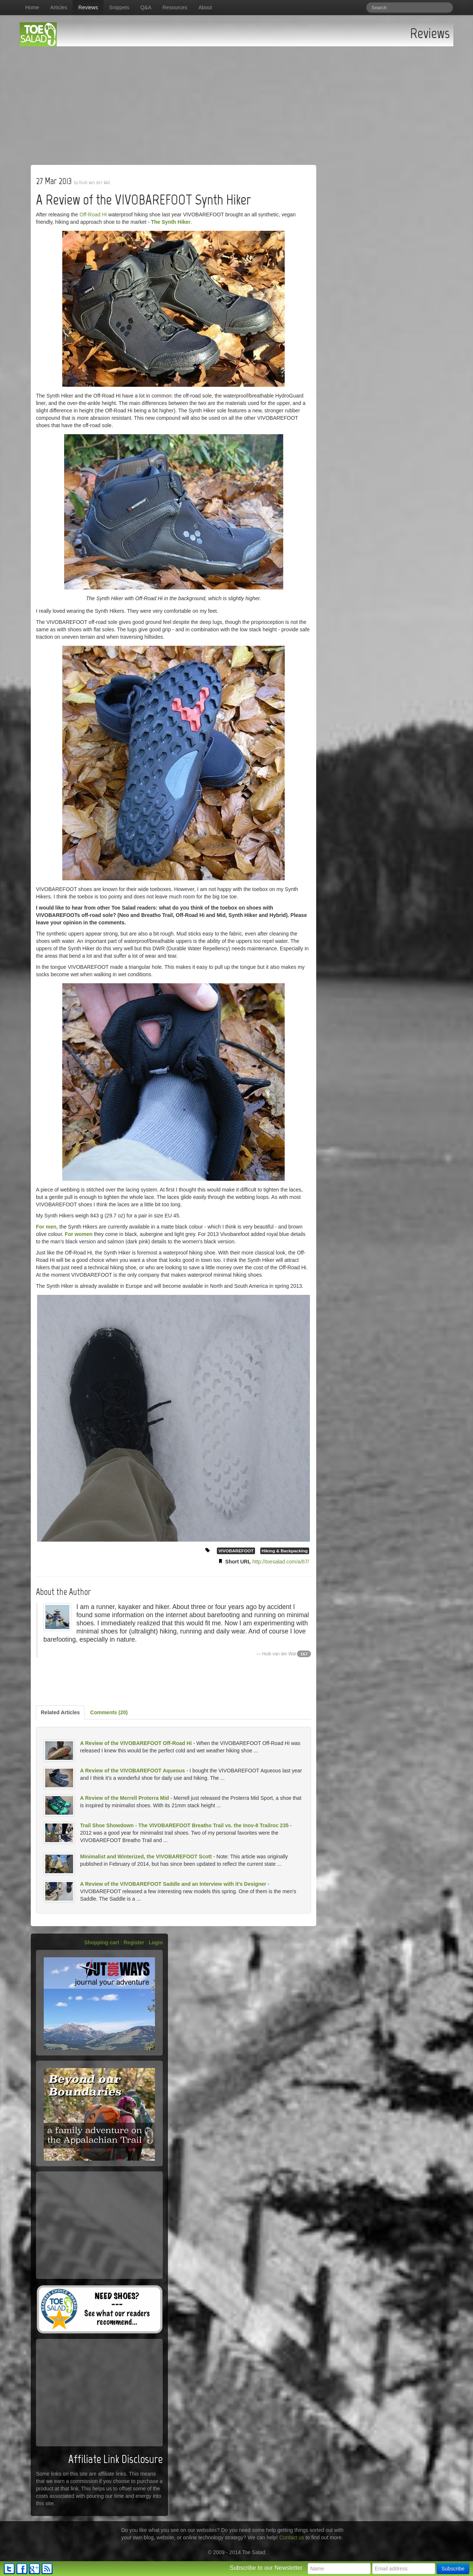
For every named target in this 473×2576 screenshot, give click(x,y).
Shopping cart (101, 1942)
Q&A (146, 7)
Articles (58, 7)
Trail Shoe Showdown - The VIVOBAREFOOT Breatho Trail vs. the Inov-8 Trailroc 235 (184, 1825)
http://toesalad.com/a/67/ (280, 1562)
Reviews (88, 7)
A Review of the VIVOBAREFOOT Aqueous (132, 1771)
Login (156, 1942)
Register (133, 1942)
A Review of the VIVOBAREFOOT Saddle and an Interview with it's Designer (173, 1884)
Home (32, 7)
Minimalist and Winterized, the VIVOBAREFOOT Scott (146, 1856)
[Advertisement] (236, 102)
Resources (174, 7)
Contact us (291, 2537)
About (205, 7)
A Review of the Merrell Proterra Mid (124, 1798)
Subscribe (452, 2569)
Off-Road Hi (93, 214)
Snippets (119, 7)
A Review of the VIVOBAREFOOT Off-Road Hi (136, 1743)
